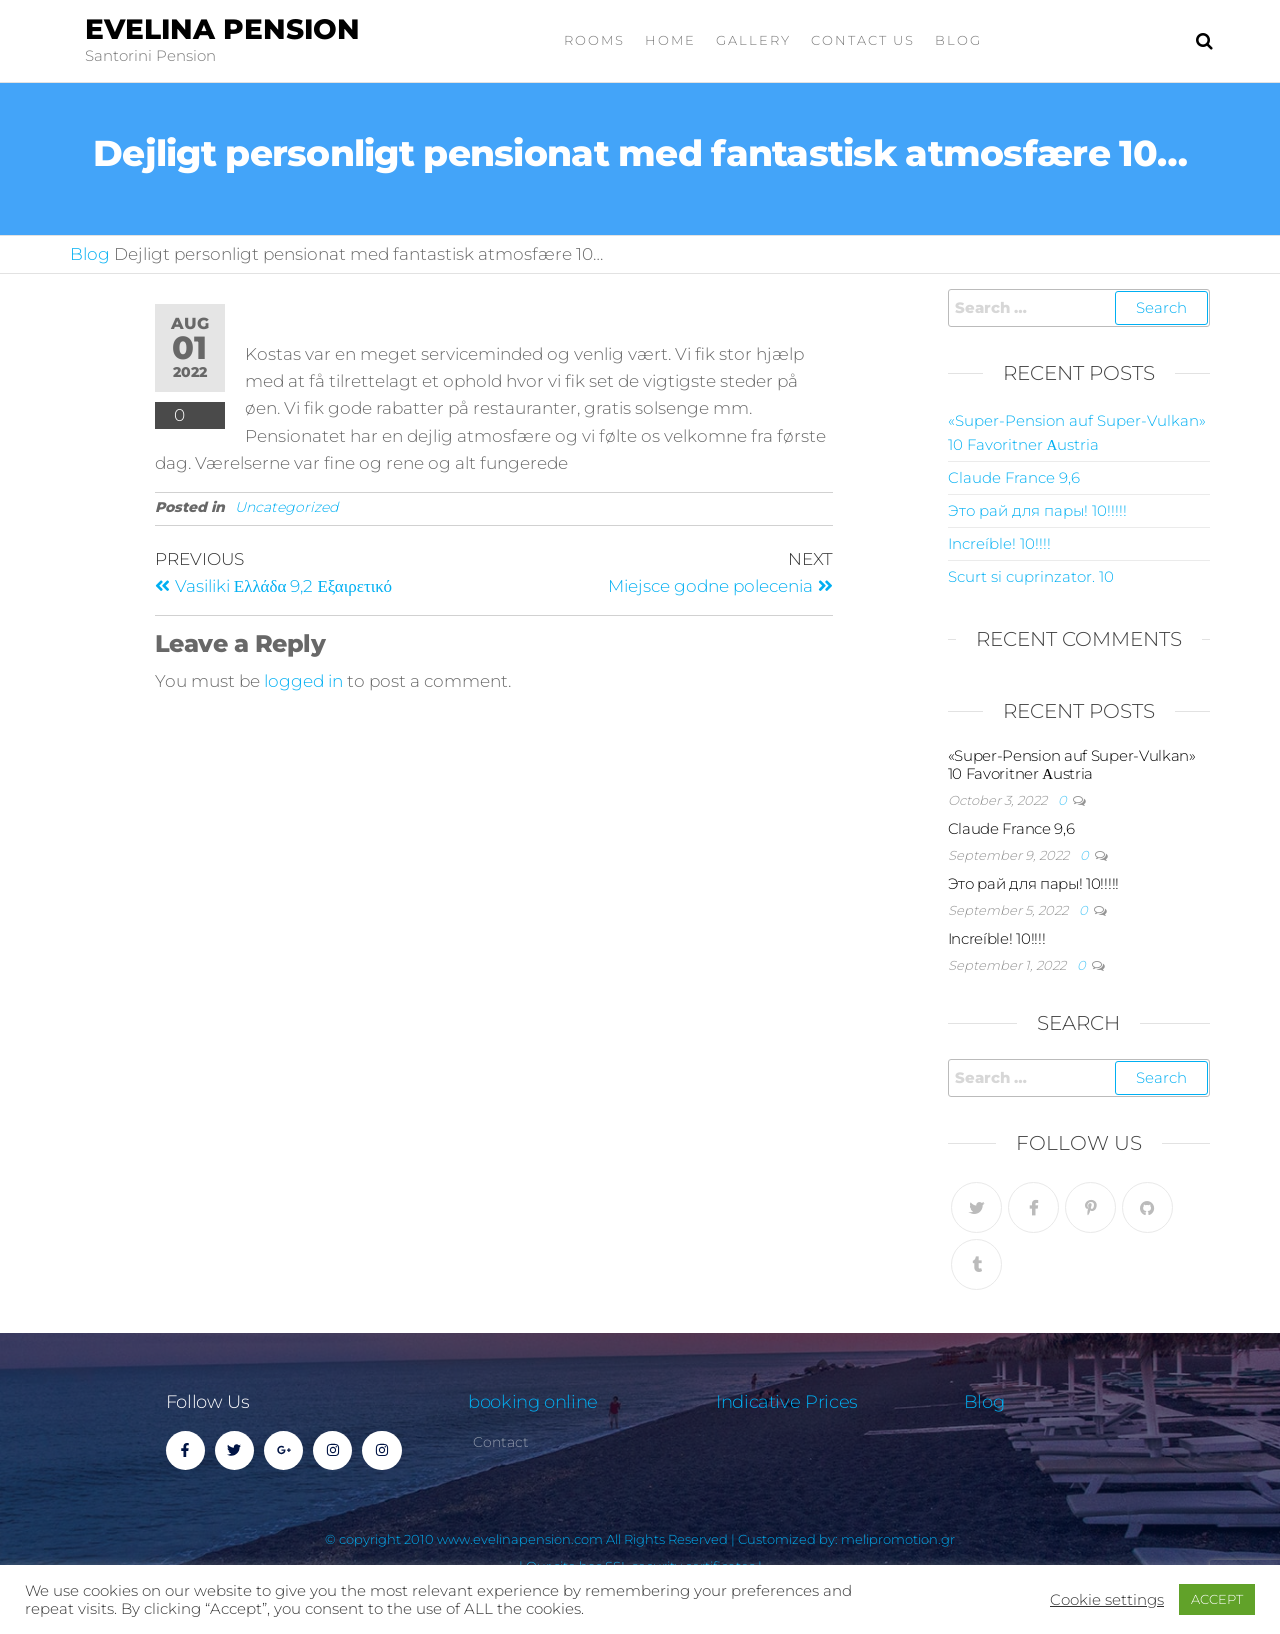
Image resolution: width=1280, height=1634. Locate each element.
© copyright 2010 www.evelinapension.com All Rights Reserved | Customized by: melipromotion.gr (640, 1539)
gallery (753, 40)
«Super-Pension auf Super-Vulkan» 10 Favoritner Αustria (1072, 764)
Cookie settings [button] (1107, 1600)
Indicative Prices (787, 1402)
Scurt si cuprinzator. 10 (1031, 576)
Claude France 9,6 (1014, 477)
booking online (533, 1402)
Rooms (594, 40)
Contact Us (863, 40)
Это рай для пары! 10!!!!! (1037, 510)
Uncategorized (286, 507)
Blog (958, 40)
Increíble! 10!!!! (999, 543)
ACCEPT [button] (1217, 1599)
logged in (303, 681)
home (670, 40)
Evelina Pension (222, 29)
